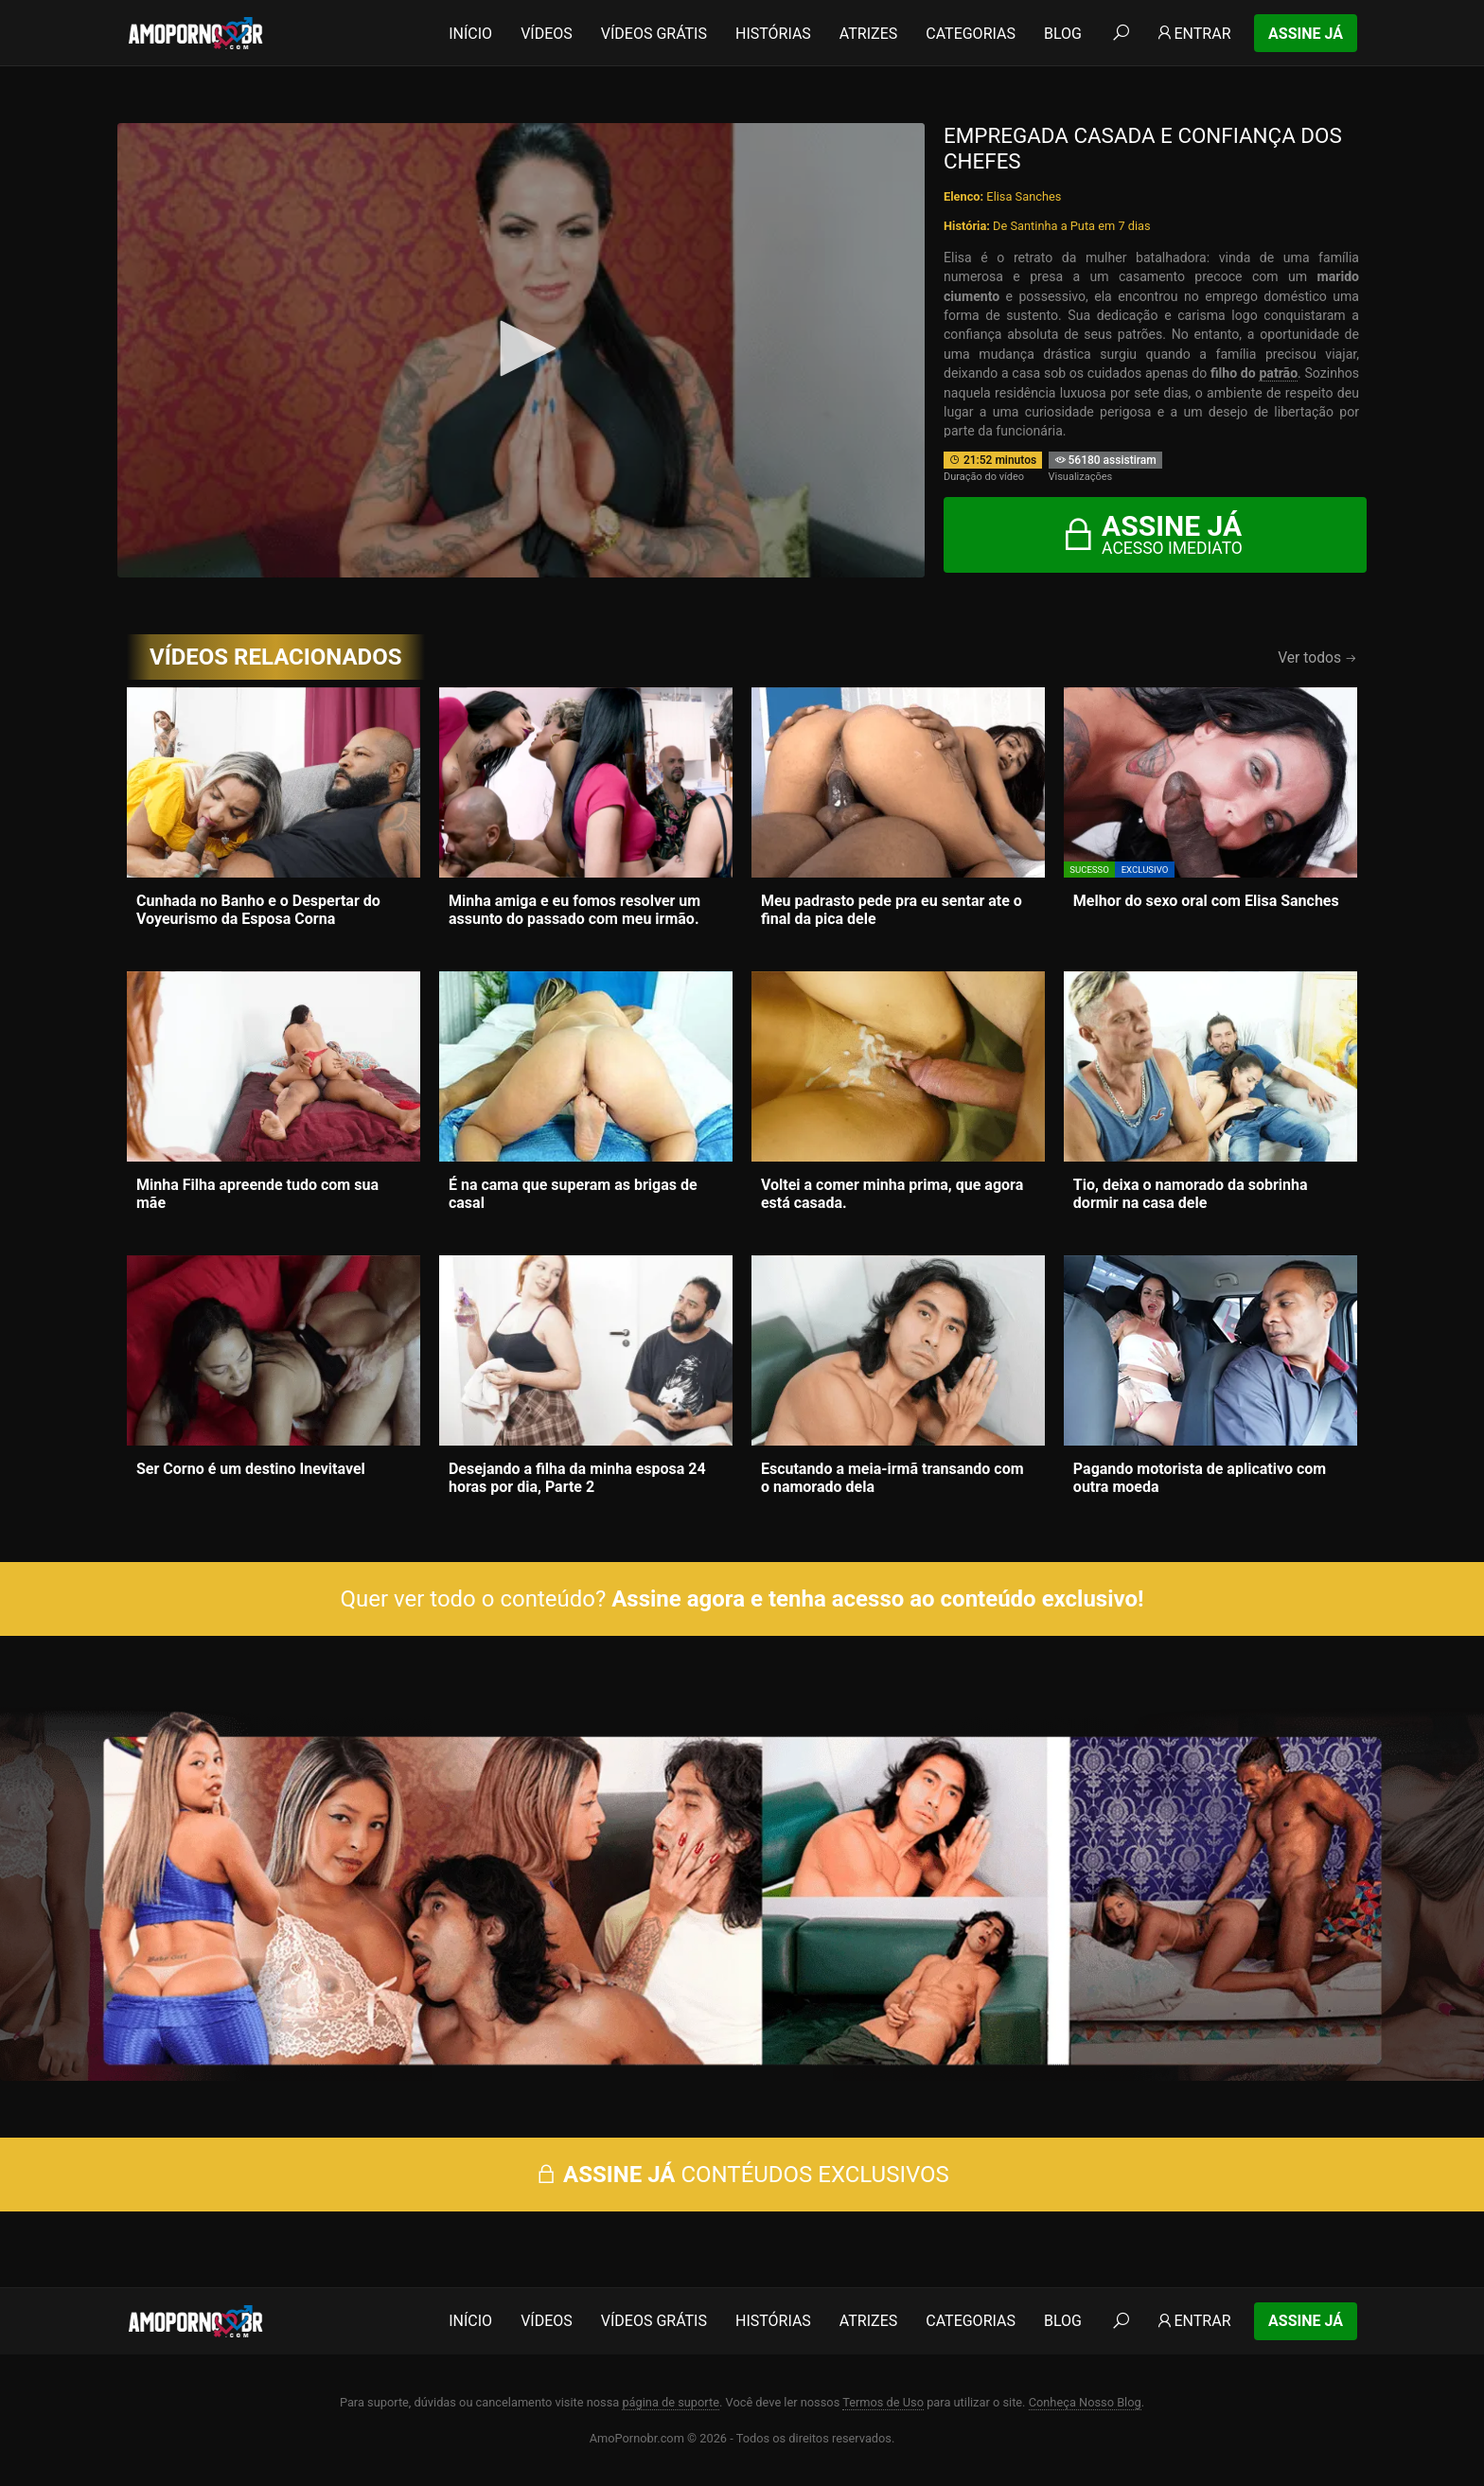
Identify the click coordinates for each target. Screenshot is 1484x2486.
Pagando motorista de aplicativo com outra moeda (1199, 1478)
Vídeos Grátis (654, 34)
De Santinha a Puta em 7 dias (1072, 226)
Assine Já (1305, 34)
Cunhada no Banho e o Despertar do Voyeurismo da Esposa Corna (258, 910)
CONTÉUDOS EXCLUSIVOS (742, 2174)
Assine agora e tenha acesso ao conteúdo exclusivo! (877, 1599)
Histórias (773, 34)
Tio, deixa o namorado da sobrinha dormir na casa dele (1190, 1194)
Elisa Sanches (1023, 196)
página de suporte (670, 2402)
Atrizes (868, 34)
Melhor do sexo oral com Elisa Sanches (1206, 901)
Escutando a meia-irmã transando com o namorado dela (892, 1478)
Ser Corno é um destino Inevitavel (250, 1469)
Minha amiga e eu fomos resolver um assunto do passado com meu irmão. (574, 910)
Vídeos (547, 34)
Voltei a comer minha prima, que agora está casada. (892, 1194)
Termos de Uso (883, 2402)
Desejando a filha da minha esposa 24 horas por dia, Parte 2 (577, 1478)
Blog (1063, 34)
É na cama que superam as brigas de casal (573, 1194)
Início (470, 34)
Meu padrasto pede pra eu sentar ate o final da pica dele (891, 910)
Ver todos (1317, 657)
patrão (1278, 373)
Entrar (1193, 34)
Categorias (971, 34)
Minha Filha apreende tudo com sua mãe (257, 1194)
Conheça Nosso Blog (1085, 2402)
